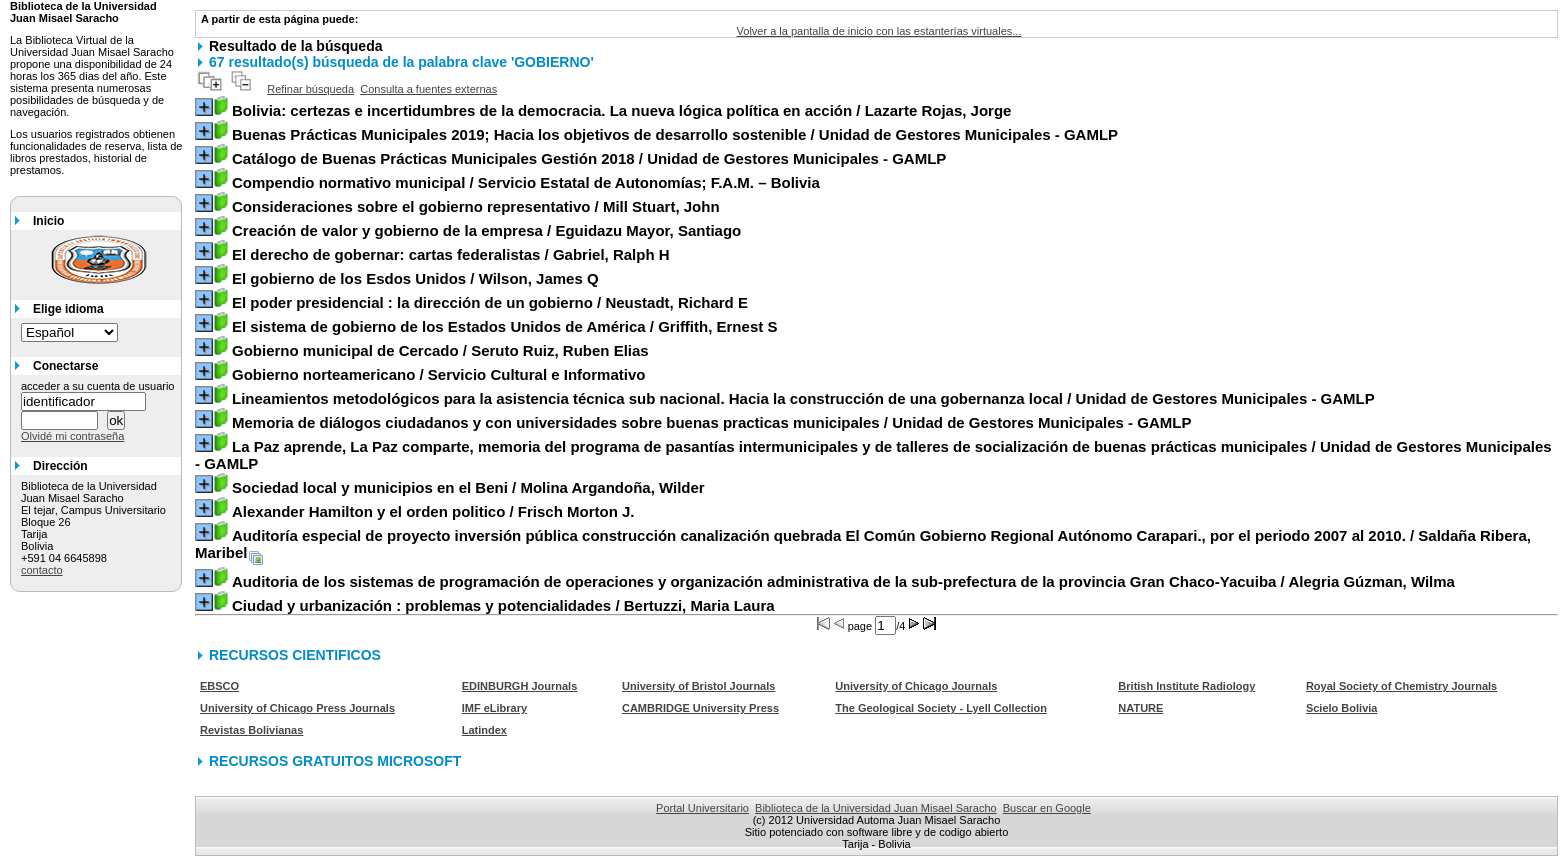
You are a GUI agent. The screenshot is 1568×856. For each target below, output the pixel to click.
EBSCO (219, 686)
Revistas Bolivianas (251, 730)
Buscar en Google (1047, 808)
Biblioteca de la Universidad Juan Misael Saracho (876, 808)
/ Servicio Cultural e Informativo (438, 374)
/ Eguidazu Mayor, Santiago (486, 230)
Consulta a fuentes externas (428, 89)
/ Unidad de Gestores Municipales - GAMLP (675, 134)
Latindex (484, 730)
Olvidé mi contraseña (72, 436)
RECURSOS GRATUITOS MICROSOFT (335, 761)
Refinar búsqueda (310, 89)
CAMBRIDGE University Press (700, 708)
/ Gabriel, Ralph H (451, 254)
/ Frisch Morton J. (433, 511)
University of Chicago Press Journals (297, 708)
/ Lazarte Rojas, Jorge (621, 110)
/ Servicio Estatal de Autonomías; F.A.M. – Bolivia (526, 182)
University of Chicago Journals (916, 686)
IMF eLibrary (494, 708)
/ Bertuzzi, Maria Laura (503, 605)
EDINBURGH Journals (520, 686)
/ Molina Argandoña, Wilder (468, 487)
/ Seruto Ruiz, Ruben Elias (440, 350)
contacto (42, 570)
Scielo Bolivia (1342, 708)
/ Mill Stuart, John (476, 206)
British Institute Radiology (1186, 686)
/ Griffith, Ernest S (504, 326)
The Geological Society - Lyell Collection (941, 708)
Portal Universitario (702, 808)
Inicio (48, 221)
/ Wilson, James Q (415, 278)
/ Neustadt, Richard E (490, 302)
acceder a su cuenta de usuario (98, 386)
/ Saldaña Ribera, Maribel (863, 544)
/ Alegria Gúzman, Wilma (843, 581)
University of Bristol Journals (698, 686)
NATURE (1140, 708)
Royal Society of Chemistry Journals (1401, 686)
